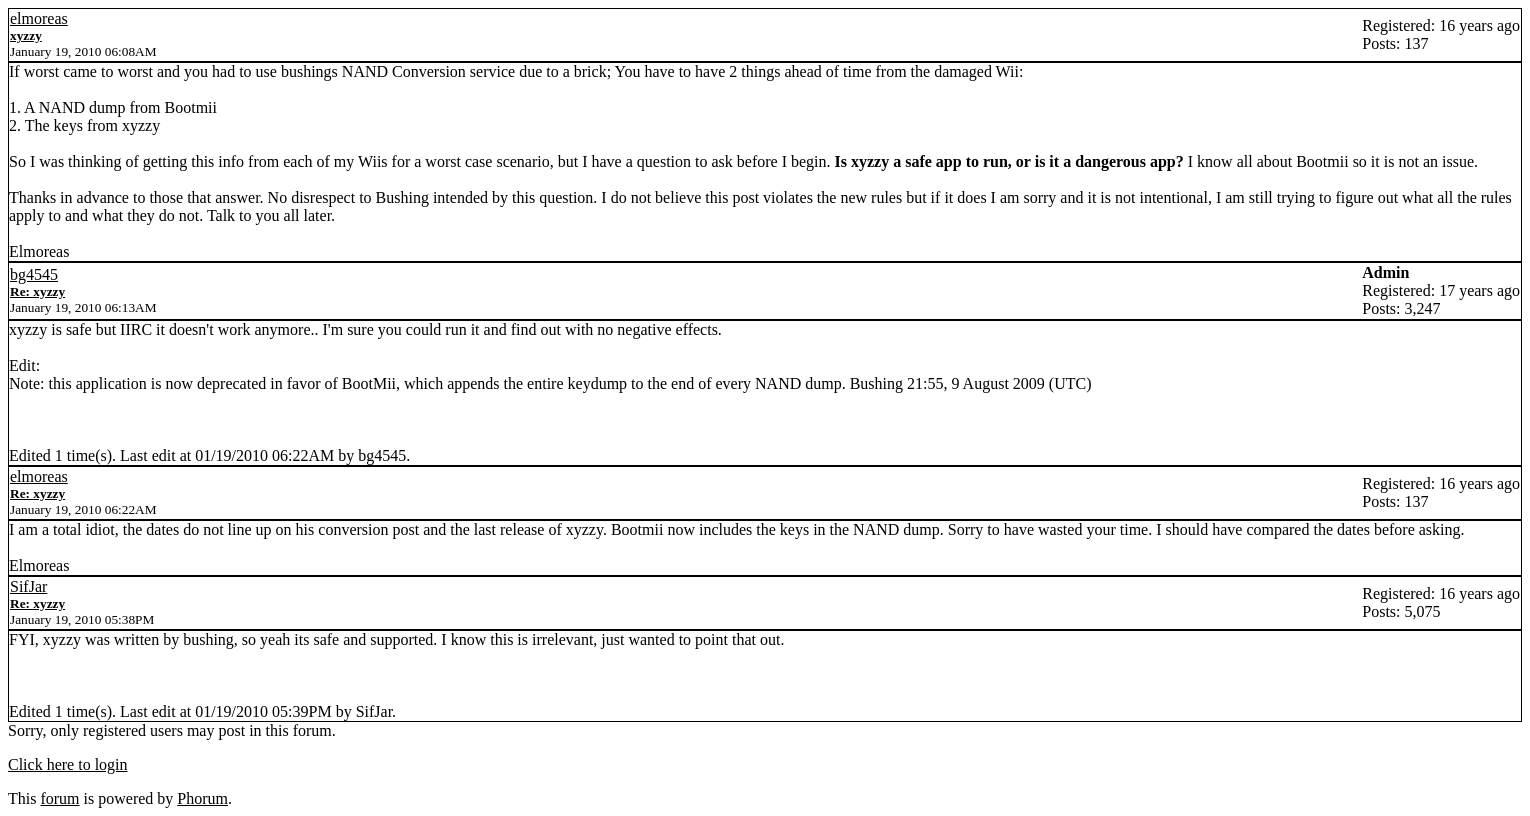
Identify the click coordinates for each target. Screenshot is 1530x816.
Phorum (202, 798)
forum (59, 798)
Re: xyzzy (37, 291)
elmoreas (39, 18)
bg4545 (34, 274)
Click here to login (68, 764)
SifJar (28, 586)
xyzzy (26, 35)
